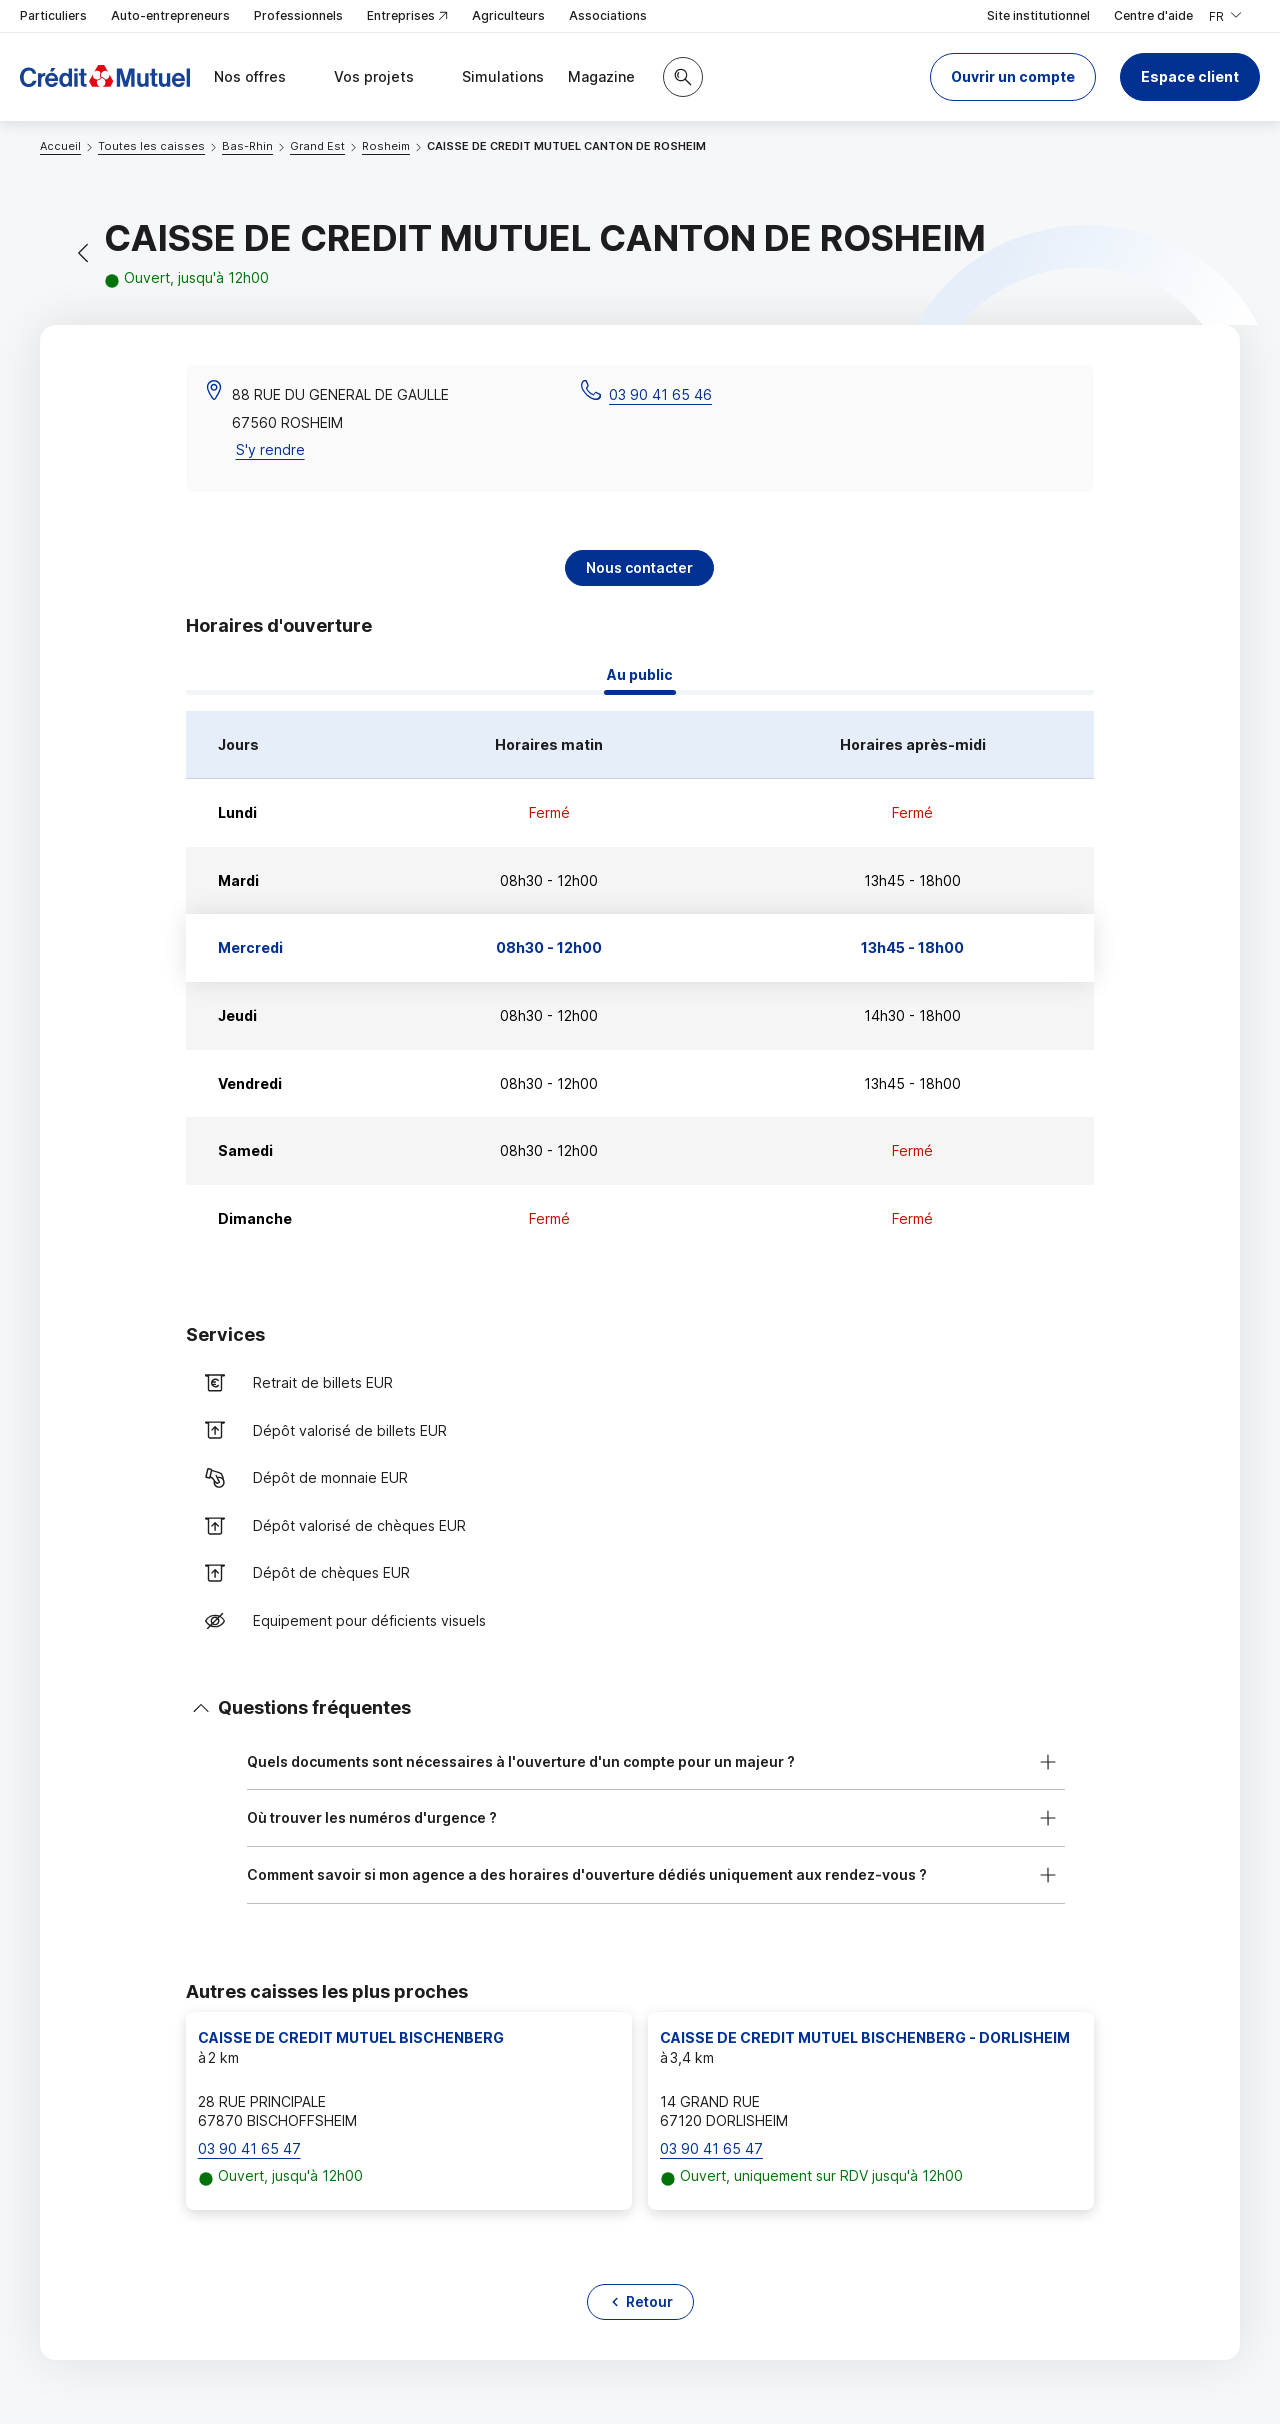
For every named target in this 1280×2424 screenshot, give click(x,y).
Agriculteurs (508, 15)
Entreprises (407, 16)
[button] (1013, 77)
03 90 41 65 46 (660, 394)
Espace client (1190, 76)
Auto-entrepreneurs (170, 15)
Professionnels (298, 15)
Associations (608, 15)
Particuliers (53, 15)
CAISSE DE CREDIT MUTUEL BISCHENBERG (351, 2037)
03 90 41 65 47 (249, 2148)
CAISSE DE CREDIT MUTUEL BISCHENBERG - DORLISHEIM (865, 2037)
